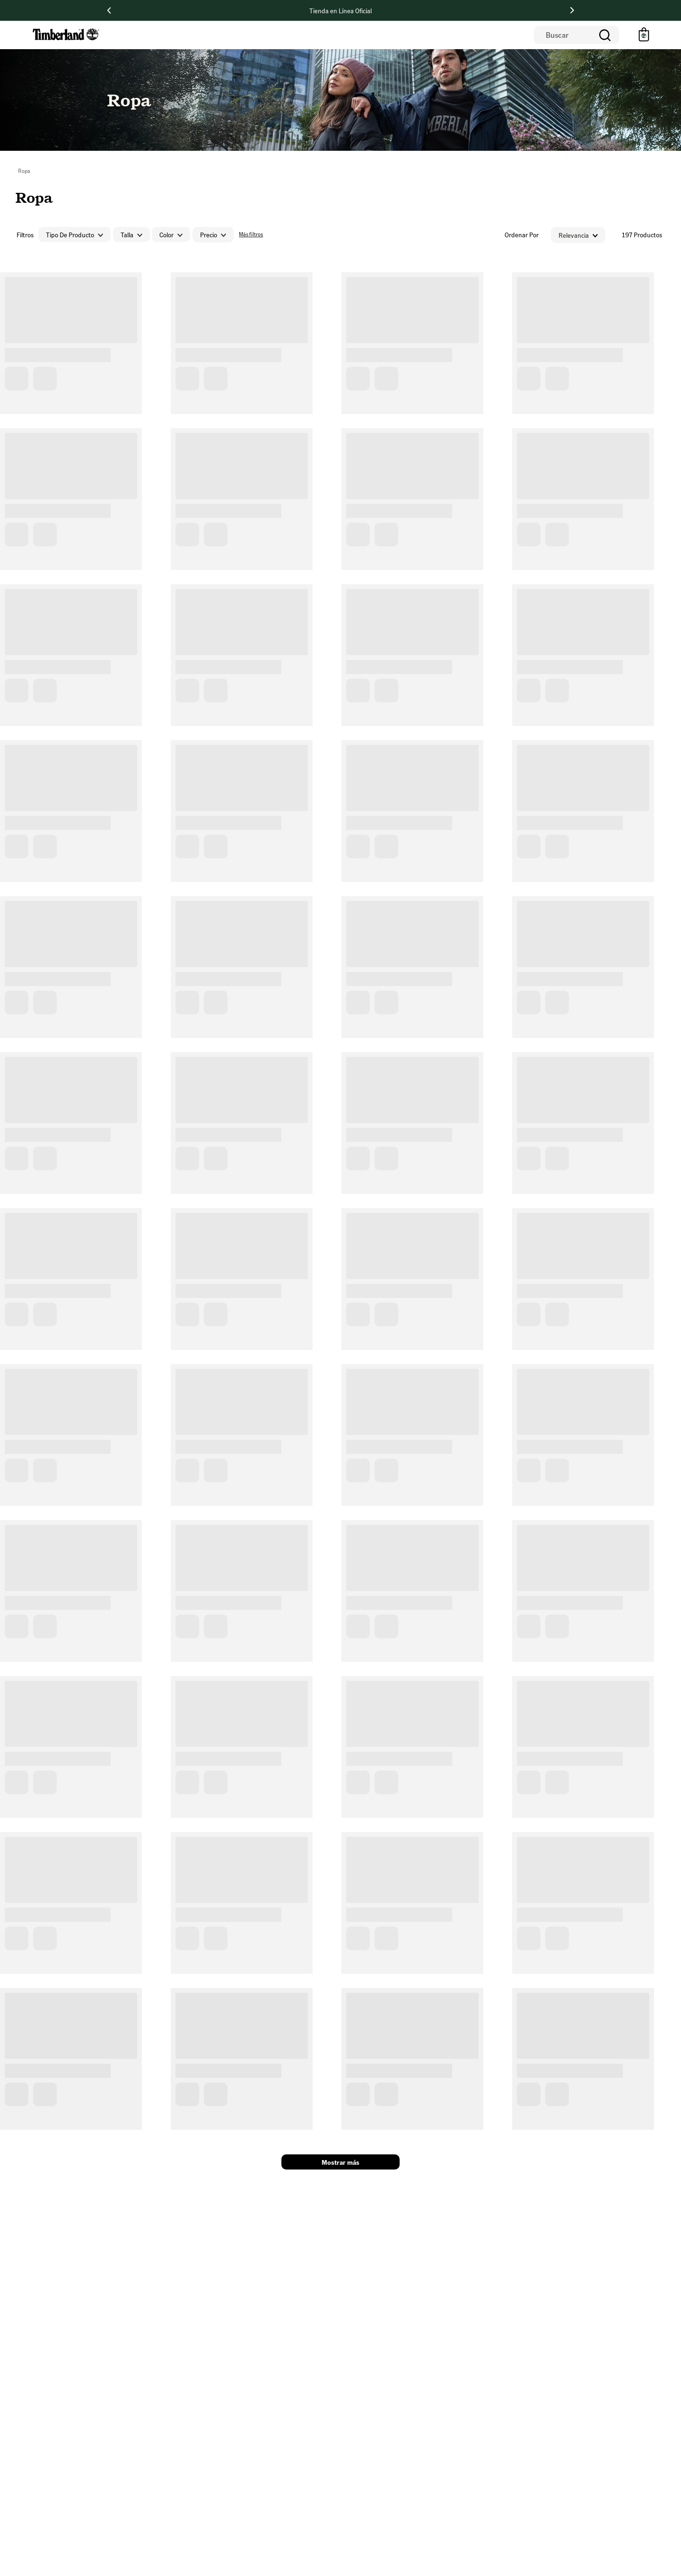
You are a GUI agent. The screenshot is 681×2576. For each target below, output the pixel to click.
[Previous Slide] (109, 10)
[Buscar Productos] (606, 35)
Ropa (24, 171)
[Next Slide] (572, 10)
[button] (78, 234)
